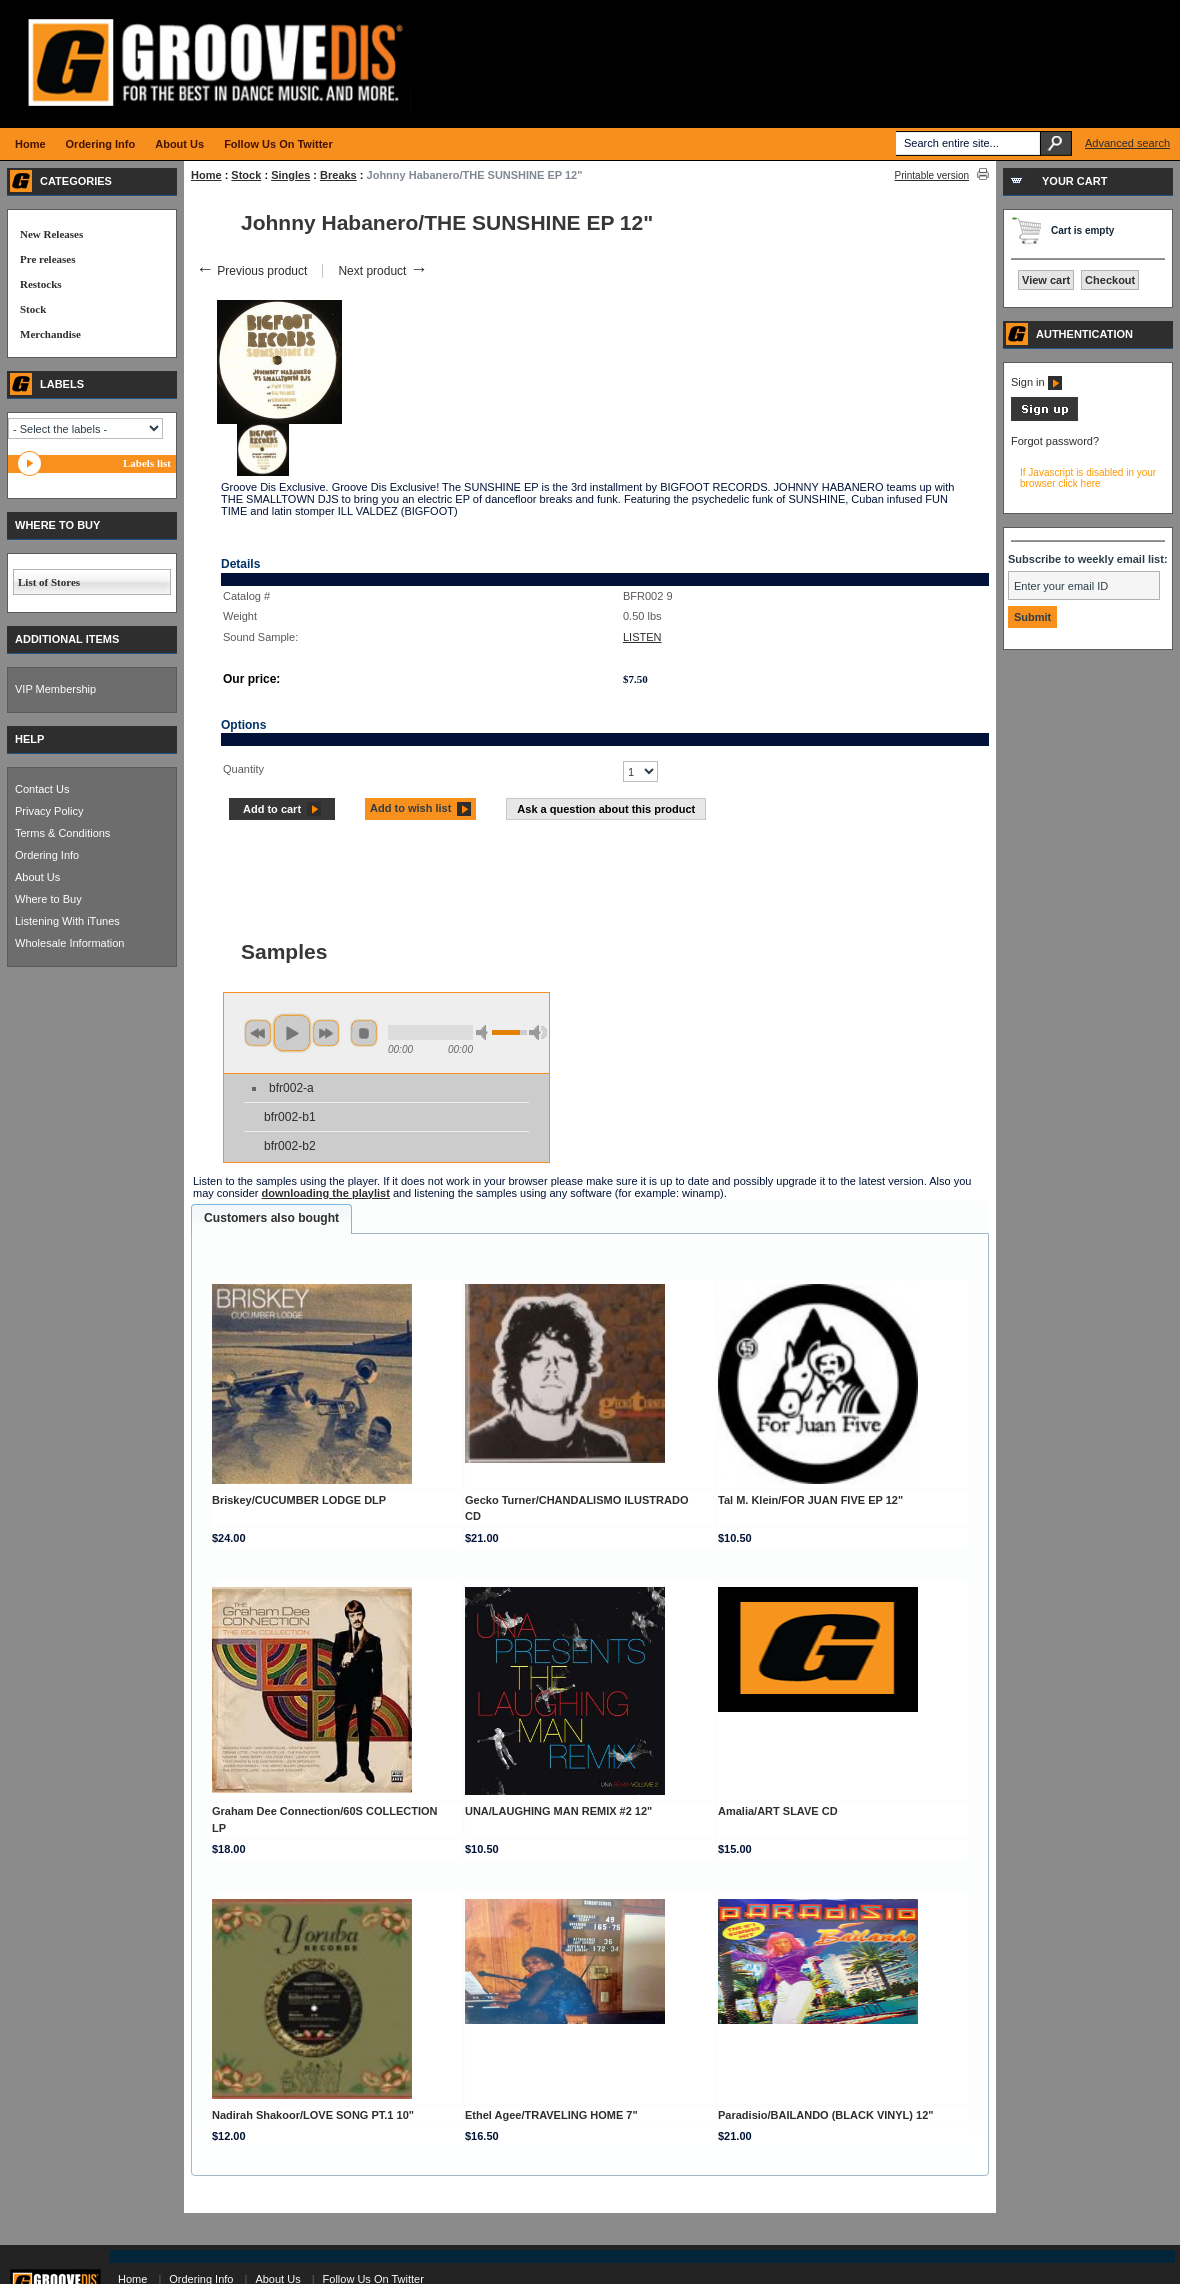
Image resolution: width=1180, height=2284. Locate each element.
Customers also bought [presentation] (271, 1218)
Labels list (147, 463)
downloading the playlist (325, 1193)
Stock (246, 175)
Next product (382, 271)
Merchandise (50, 334)
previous (258, 1033)
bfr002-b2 (290, 1146)
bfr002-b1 (290, 1117)
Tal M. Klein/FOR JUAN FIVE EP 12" (810, 1500)
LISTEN (642, 637)
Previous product (251, 271)
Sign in (1036, 382)
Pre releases (47, 259)
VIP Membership (55, 689)
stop (364, 1033)
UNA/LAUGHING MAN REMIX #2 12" (558, 1811)
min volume (485, 1032)
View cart (1046, 280)
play (292, 1033)
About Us (37, 877)
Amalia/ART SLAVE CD (778, 1811)
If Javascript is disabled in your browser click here (1088, 478)
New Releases (51, 234)
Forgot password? (1055, 441)
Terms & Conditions (62, 833)
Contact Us (42, 789)
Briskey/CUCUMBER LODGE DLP (299, 1500)
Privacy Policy (49, 811)
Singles (290, 175)
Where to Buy (48, 899)
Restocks (41, 284)
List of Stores (49, 582)
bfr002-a (291, 1088)
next (326, 1033)
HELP (29, 739)
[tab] (271, 1219)
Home (206, 175)
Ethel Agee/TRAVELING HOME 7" (551, 2115)
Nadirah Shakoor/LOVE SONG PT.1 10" (313, 2115)
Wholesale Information (69, 943)
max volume (538, 1032)
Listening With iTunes (67, 921)
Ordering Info (47, 855)
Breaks (338, 175)
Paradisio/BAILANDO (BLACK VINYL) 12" (825, 2115)
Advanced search (1127, 143)
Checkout (1110, 280)
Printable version (932, 175)
